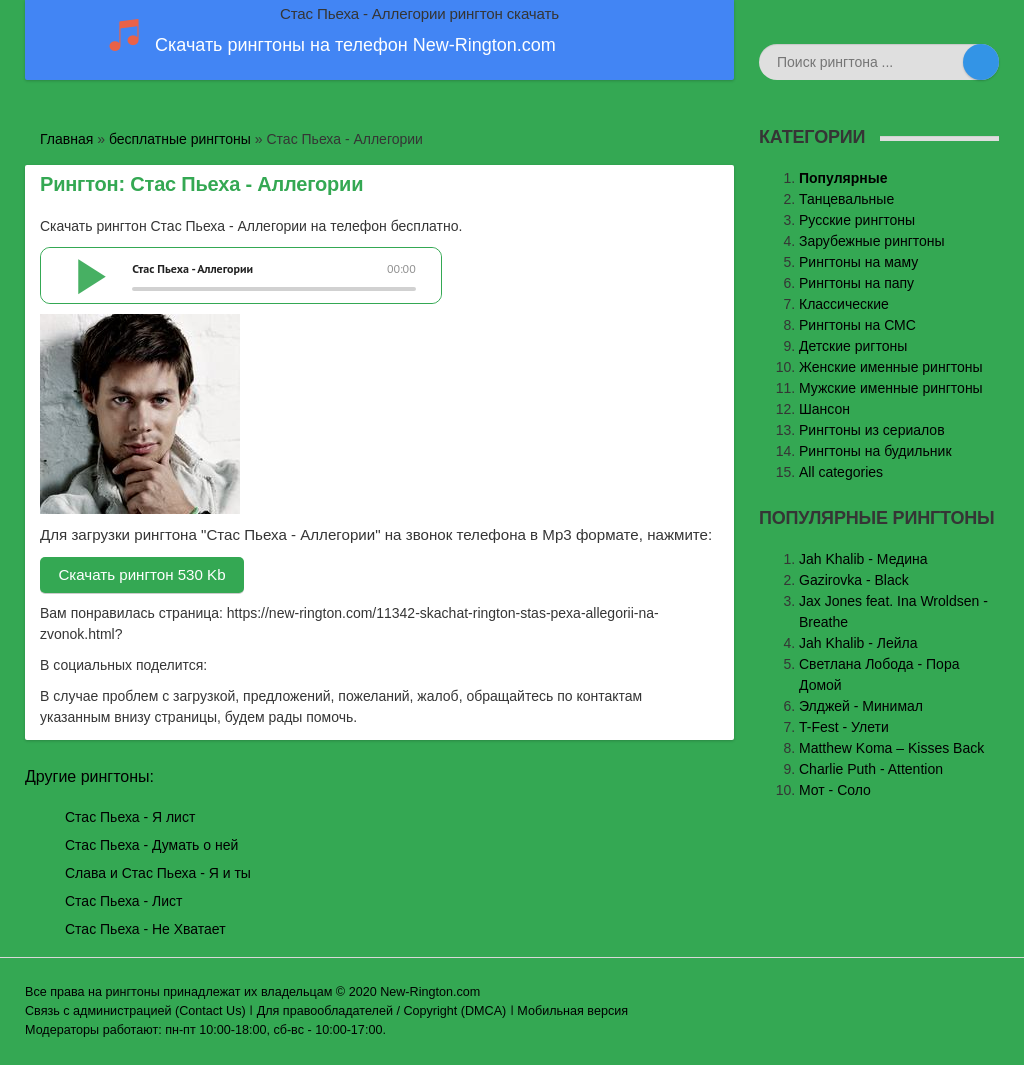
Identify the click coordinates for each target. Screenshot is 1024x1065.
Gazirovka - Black (854, 580)
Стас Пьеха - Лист (123, 901)
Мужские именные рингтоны (891, 388)
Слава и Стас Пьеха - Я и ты (158, 873)
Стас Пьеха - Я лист (130, 817)
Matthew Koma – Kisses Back (891, 748)
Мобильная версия (572, 1011)
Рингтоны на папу (856, 283)
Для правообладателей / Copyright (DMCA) (382, 1011)
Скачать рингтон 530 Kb (141, 574)
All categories (841, 472)
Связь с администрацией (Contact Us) (135, 1011)
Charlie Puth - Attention (871, 769)
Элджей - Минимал (861, 706)
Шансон (824, 409)
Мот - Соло (835, 790)
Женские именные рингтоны (891, 367)
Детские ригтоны (853, 346)
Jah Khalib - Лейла (858, 643)
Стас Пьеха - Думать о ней (151, 845)
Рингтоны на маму (858, 262)
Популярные (843, 178)
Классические (844, 304)
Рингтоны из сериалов (872, 430)
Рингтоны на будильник (875, 451)
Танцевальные (846, 199)
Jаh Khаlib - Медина (863, 559)
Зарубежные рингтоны (872, 241)
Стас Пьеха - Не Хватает (145, 929)
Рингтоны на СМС (857, 325)
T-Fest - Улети (844, 727)
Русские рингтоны (857, 220)
